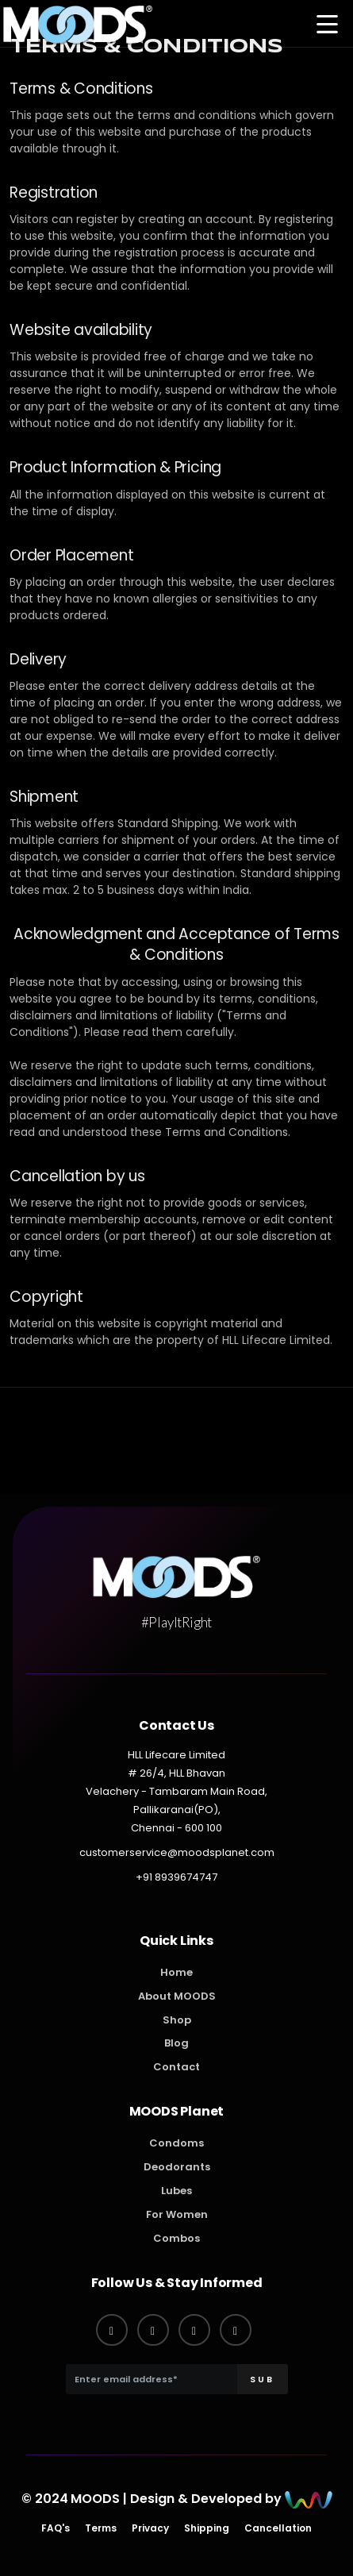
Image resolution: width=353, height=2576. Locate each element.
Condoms (176, 2143)
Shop (177, 2019)
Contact (176, 2066)
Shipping (206, 2528)
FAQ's (55, 2528)
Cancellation (278, 2528)
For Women (177, 2214)
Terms (101, 2528)
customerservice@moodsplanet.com (176, 1852)
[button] (327, 26)
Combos (176, 2238)
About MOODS (177, 1996)
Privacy (150, 2528)
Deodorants (177, 2166)
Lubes (176, 2190)
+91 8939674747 (176, 1877)
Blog (176, 2042)
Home (176, 1972)
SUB (262, 2379)
